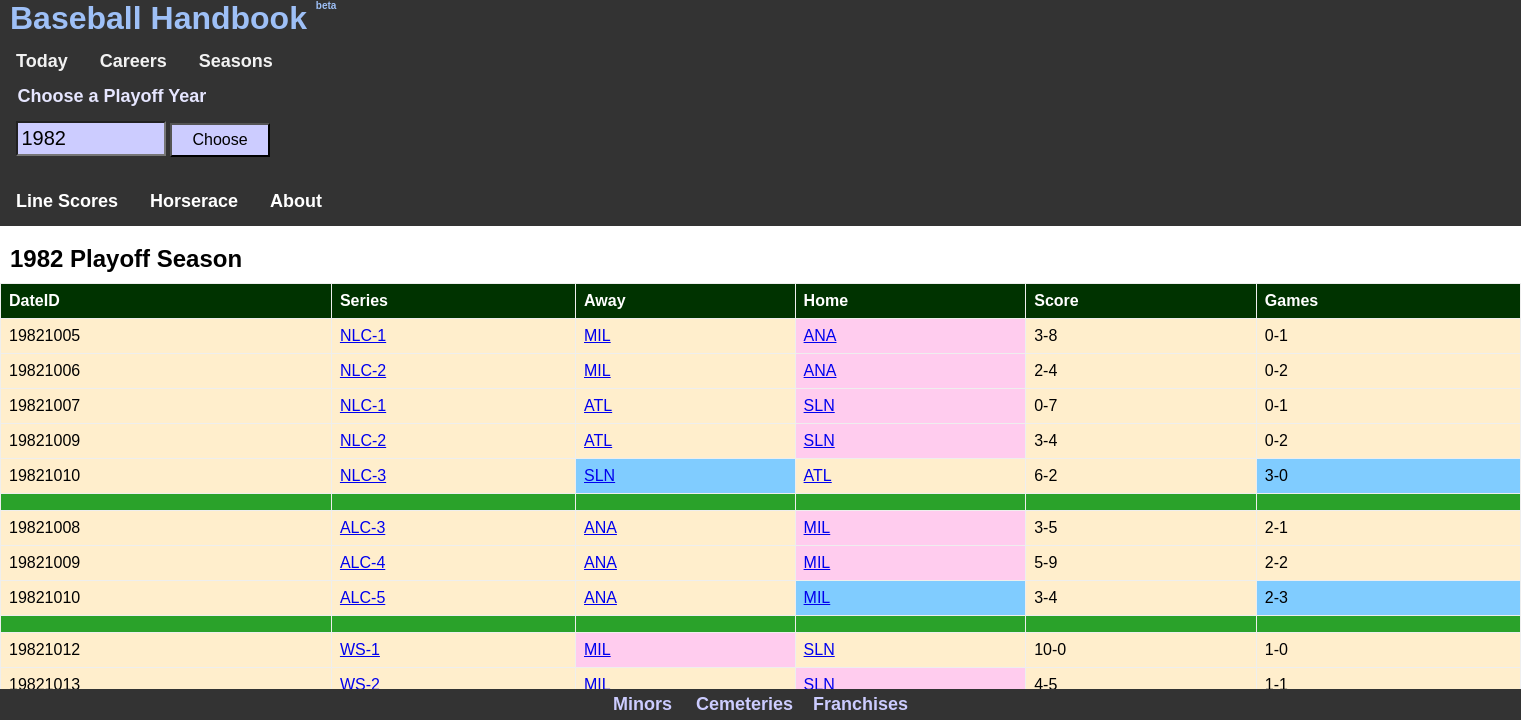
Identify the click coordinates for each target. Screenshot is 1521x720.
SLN (819, 405)
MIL (597, 335)
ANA (820, 335)
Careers (133, 61)
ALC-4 (362, 562)
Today (42, 61)
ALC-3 (362, 527)
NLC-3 (363, 475)
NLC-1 (363, 335)
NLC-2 (363, 370)
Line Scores (67, 201)
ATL (598, 405)
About (296, 201)
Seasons (236, 61)
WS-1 (360, 649)
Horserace (194, 201)
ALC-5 (362, 597)
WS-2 (360, 684)
